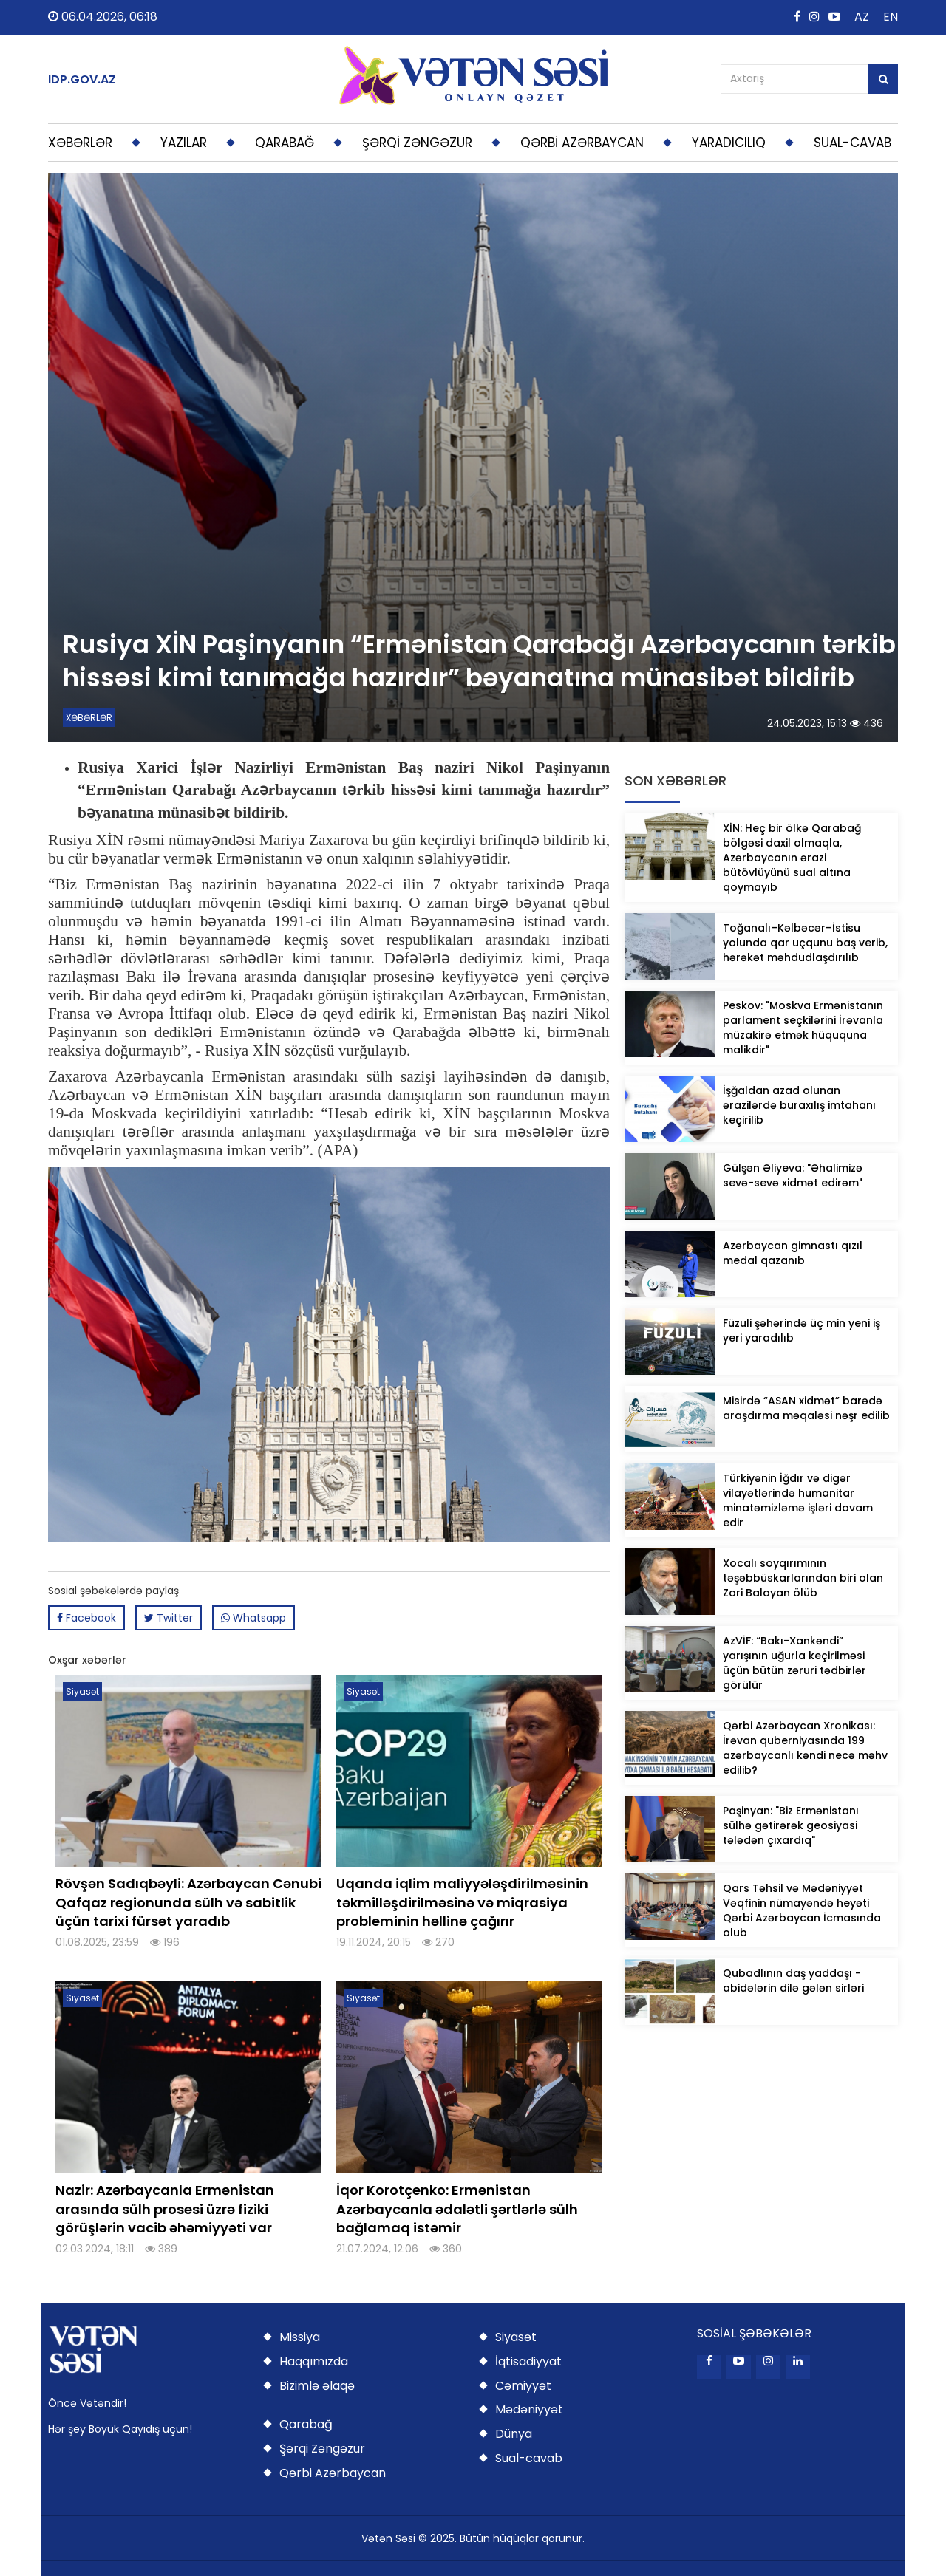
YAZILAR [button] (183, 142)
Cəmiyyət (523, 2385)
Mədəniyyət (529, 2409)
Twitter (168, 1617)
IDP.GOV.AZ (82, 80)
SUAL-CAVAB (852, 142)
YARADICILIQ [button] (729, 142)
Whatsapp (253, 1617)
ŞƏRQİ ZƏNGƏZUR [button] (417, 142)
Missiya (299, 2337)
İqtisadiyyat (528, 2361)
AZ (861, 16)
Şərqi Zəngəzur (322, 2448)
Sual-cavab (528, 2458)
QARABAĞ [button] (284, 142)
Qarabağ (306, 2424)
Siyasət (516, 2337)
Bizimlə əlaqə (317, 2385)
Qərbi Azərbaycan (332, 2472)
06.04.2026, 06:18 (102, 16)
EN (890, 16)
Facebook (86, 1617)
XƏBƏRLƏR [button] (80, 142)
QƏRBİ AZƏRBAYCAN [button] (582, 142)
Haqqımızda (313, 2361)
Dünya (513, 2433)
